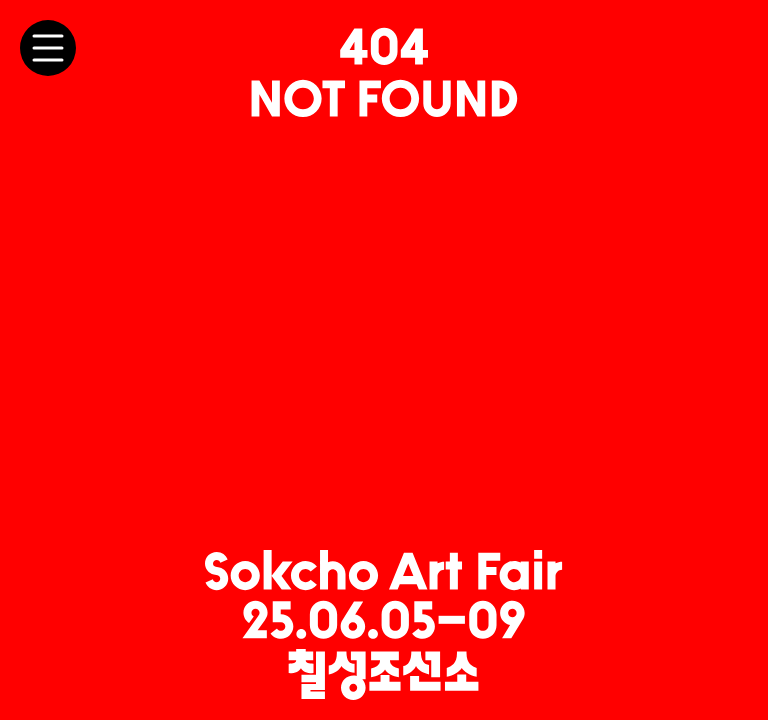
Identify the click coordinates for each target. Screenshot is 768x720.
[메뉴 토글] (48, 48)
